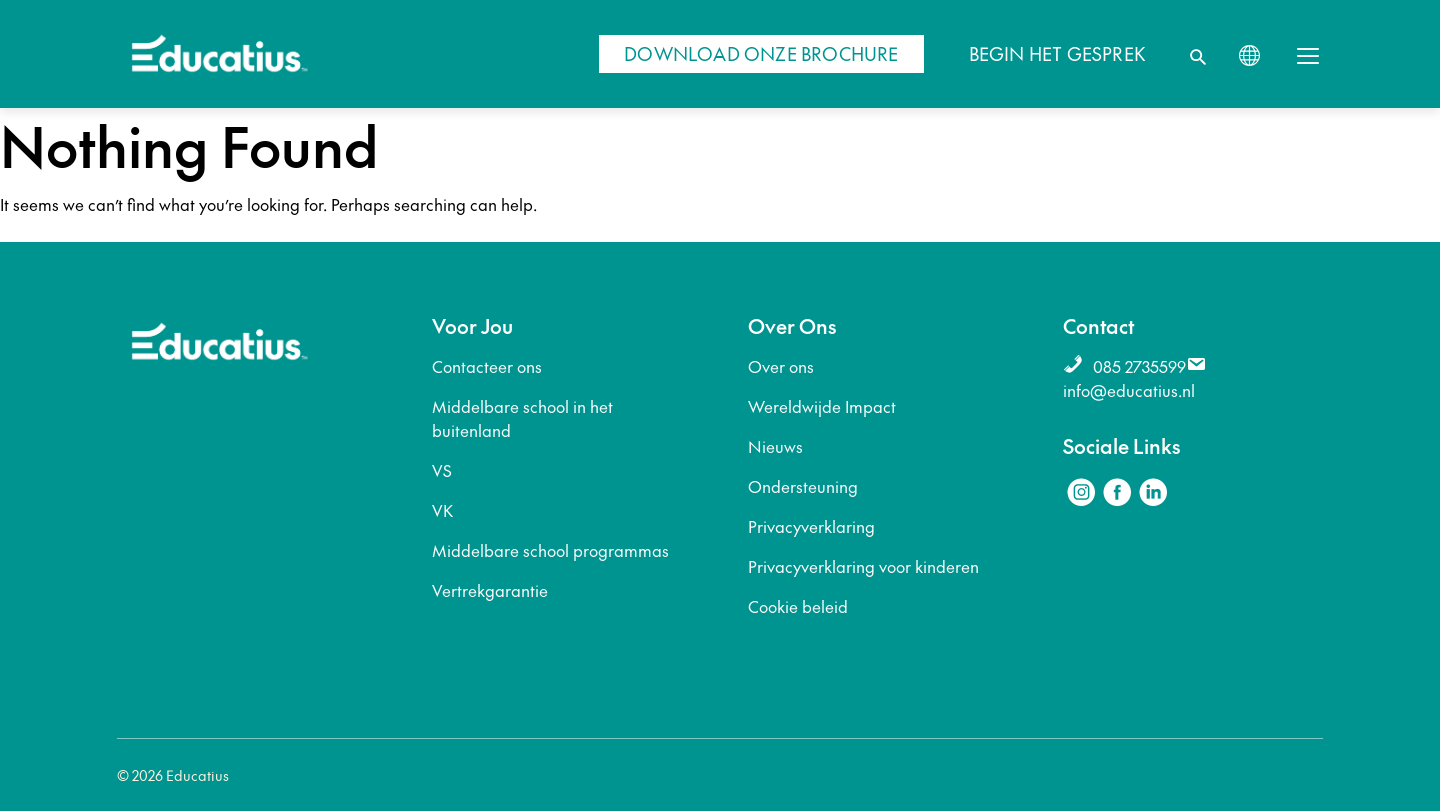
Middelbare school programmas (550, 550)
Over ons (781, 366)
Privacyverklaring (811, 526)
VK (442, 510)
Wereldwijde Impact (822, 406)
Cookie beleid (798, 606)
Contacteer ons (487, 366)
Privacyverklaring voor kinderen (863, 566)
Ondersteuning (803, 486)
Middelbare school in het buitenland (522, 418)
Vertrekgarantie (490, 590)
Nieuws (775, 446)
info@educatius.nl (1129, 390)
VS (442, 470)
